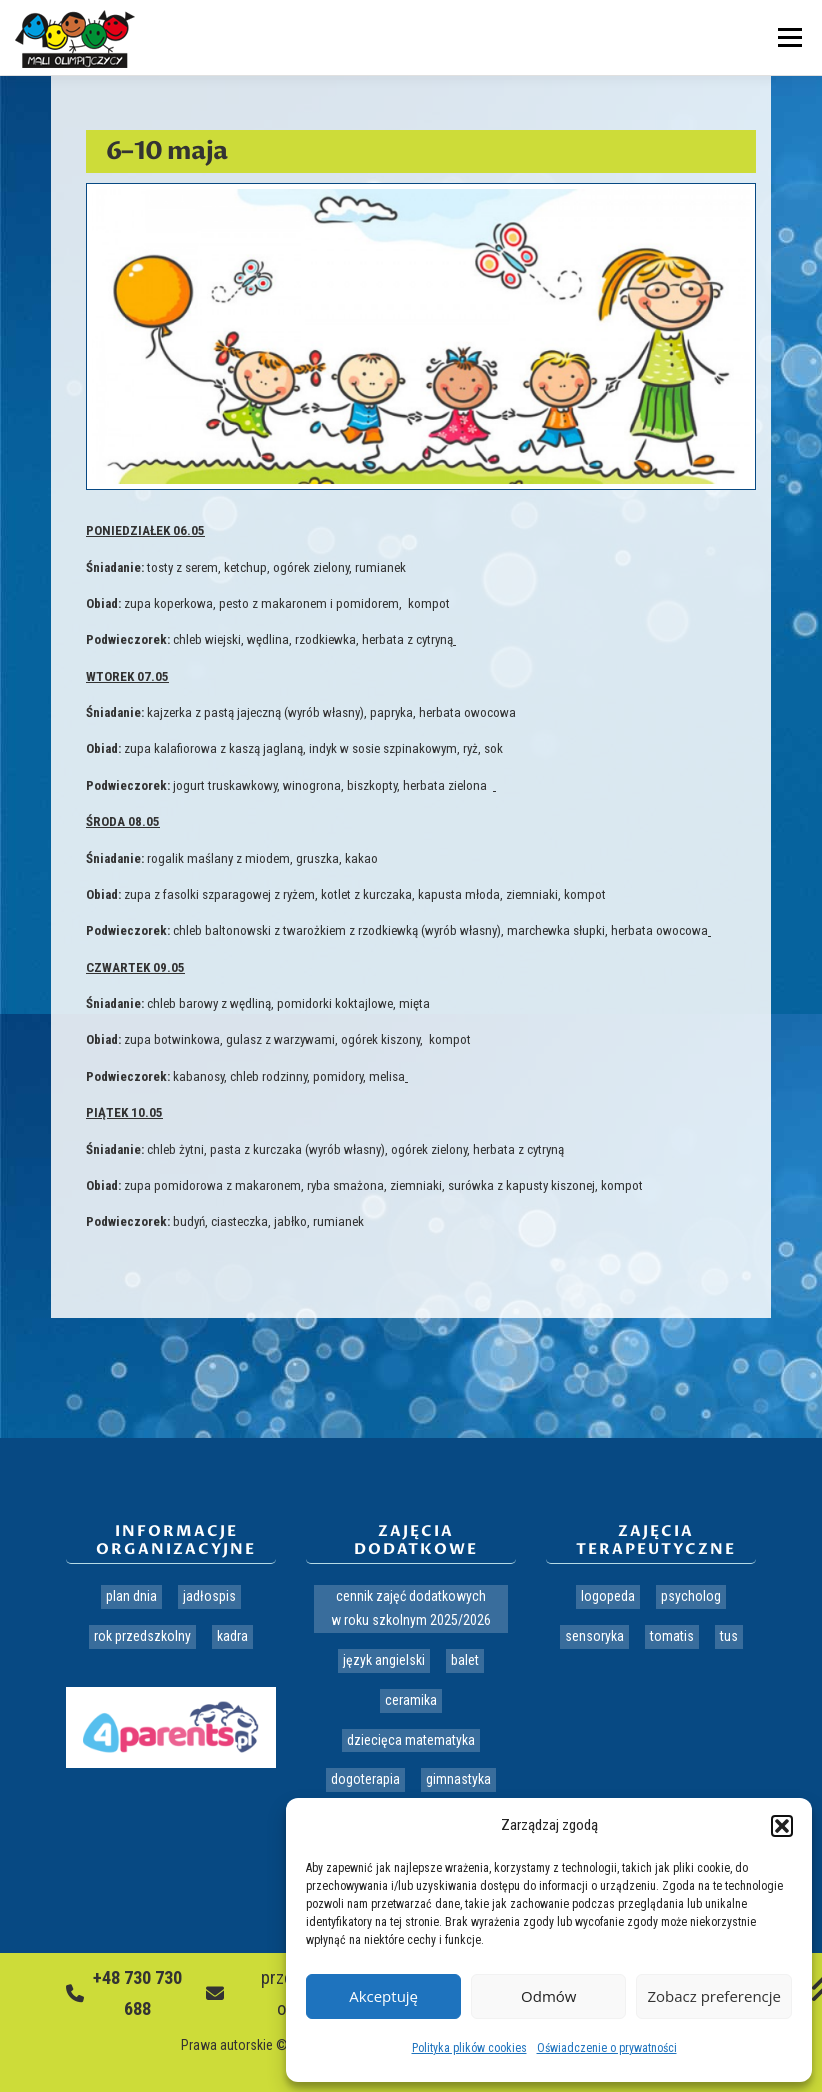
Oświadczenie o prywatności (607, 2048)
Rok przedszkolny (142, 1636)
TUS (729, 1636)
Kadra (232, 1636)
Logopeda (608, 1596)
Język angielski (384, 1660)
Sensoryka (594, 1636)
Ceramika (411, 1700)
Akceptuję (383, 1996)
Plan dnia (131, 1596)
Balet (465, 1660)
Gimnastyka (458, 1779)
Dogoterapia (365, 1779)
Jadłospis (209, 1596)
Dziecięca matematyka (411, 1740)
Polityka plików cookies (469, 2048)
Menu (787, 37)
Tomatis (672, 1636)
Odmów (548, 1996)
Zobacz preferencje (714, 1996)
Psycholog (691, 1596)
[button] (782, 1826)
